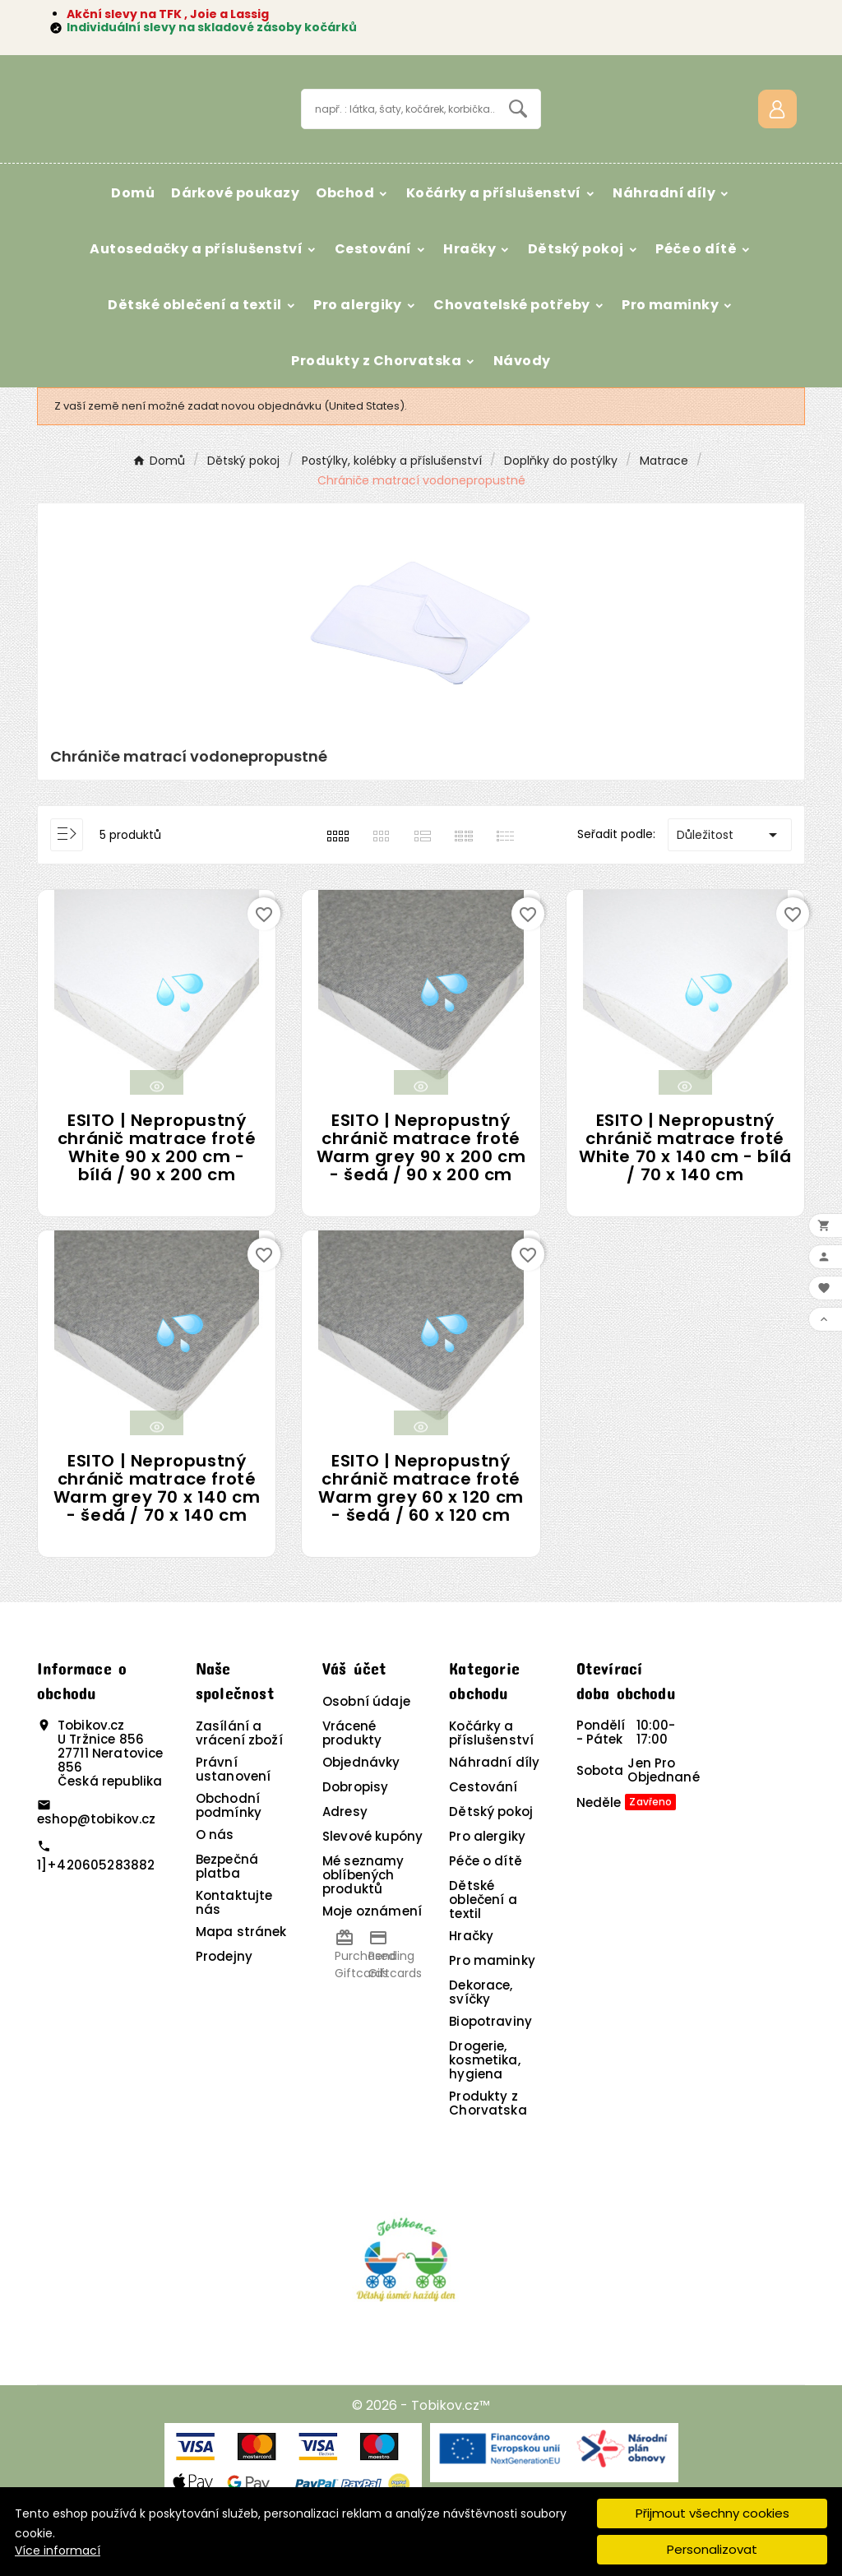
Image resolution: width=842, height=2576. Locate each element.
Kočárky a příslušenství (491, 1781)
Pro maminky (492, 2008)
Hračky (471, 1983)
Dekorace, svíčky (480, 2040)
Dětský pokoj (491, 1859)
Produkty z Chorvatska (488, 2151)
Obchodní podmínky (228, 1853)
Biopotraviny (490, 2069)
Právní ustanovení (233, 1817)
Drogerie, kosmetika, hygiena (484, 2108)
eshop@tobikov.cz (96, 1865)
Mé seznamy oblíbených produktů (363, 1923)
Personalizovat (712, 2549)
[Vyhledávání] (398, 133)
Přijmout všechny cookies (712, 2513)
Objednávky (361, 1810)
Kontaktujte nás (234, 1950)
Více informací (57, 2550)
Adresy (345, 1859)
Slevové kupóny (372, 1884)
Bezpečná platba (227, 1914)
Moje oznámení (372, 1959)
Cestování (483, 1835)
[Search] (518, 132)
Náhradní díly (494, 1810)
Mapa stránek (241, 1979)
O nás (215, 1882)
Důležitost (730, 882)
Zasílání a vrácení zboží (239, 1781)
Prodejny (224, 2004)
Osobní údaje (366, 1749)
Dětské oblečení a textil (483, 1947)
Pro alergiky (487, 1884)
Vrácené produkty (352, 1781)
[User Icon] (777, 133)
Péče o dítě (485, 1909)
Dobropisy (355, 1835)
